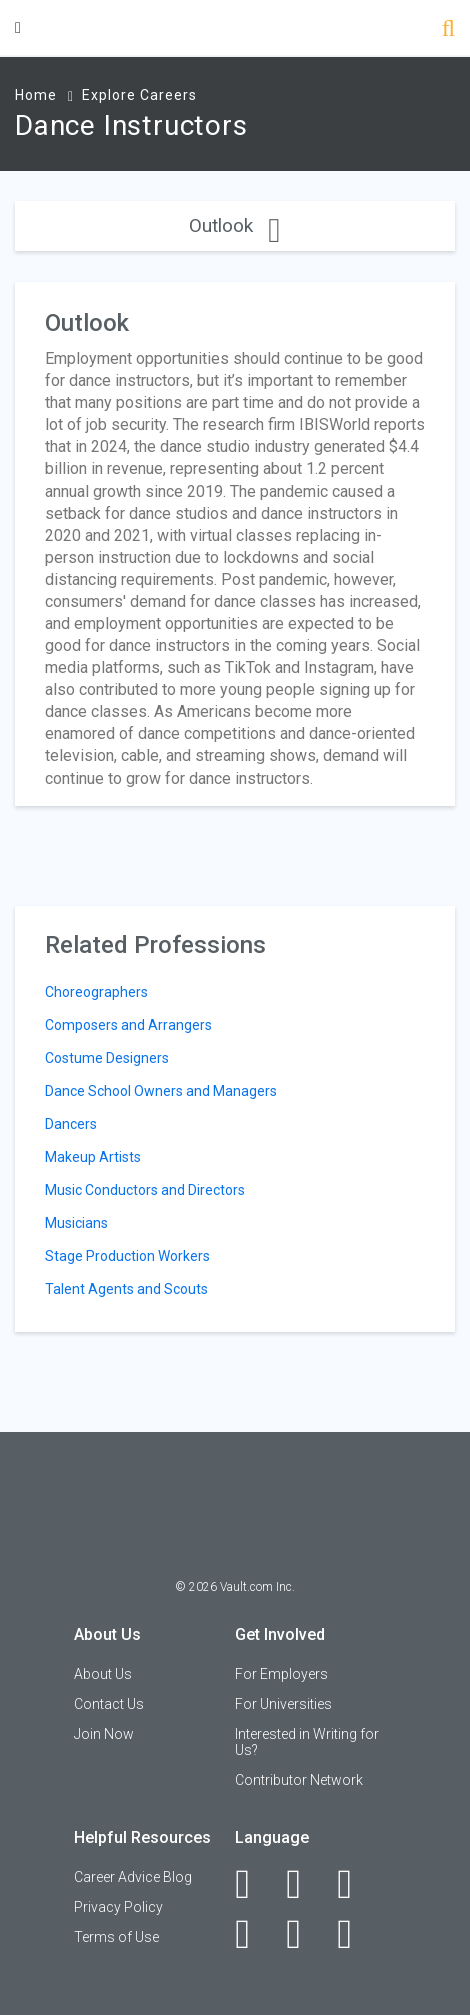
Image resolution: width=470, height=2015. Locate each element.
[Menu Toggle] (18, 27)
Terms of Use (116, 1937)
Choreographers (96, 992)
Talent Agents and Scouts (126, 1289)
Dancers (71, 1124)
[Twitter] (355, 1884)
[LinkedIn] (304, 1884)
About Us (103, 1674)
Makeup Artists (93, 1157)
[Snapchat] (355, 1934)
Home (36, 95)
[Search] (448, 30)
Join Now (104, 1734)
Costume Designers (107, 1058)
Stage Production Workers (127, 1256)
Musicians (76, 1223)
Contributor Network (299, 1780)
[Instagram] (253, 1934)
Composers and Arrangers (128, 1025)
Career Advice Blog (133, 1877)
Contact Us (109, 1704)
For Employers (281, 1674)
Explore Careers (139, 95)
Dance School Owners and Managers (161, 1091)
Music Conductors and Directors (145, 1190)
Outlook (234, 225)
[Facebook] (253, 1884)
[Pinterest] (304, 1934)
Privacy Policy (118, 1907)
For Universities (283, 1704)
